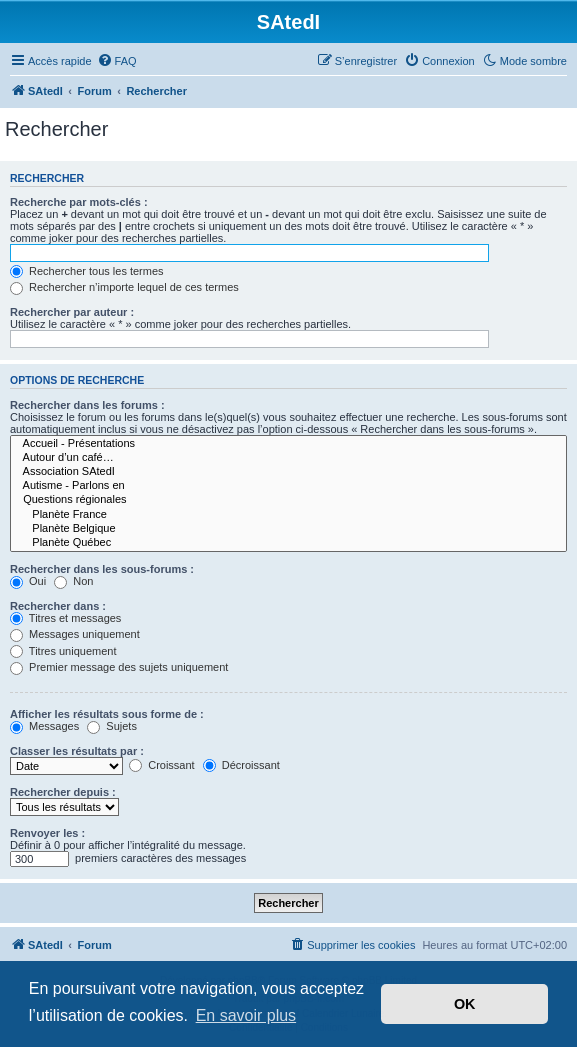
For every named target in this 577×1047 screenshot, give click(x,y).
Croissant (162, 765)
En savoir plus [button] (246, 1015)
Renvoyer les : (47, 833)
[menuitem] (117, 61)
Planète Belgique (288, 529)
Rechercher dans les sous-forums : (102, 569)
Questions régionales (288, 500)
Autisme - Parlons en (288, 486)
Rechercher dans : (58, 606)
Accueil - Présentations (288, 444)
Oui (28, 581)
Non (73, 581)
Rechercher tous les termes (87, 271)
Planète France (288, 515)
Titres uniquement (63, 651)
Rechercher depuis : (63, 792)
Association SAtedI (288, 472)
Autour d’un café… (288, 458)
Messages (44, 726)
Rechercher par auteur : (72, 312)
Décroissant (241, 765)
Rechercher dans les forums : (87, 405)
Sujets (112, 726)
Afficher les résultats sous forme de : (107, 714)
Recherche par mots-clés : (79, 202)
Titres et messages (65, 618)
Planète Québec (288, 543)
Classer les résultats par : (77, 751)
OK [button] (465, 1004)
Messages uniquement (75, 634)
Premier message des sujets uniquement (119, 667)
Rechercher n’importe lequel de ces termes (124, 287)
